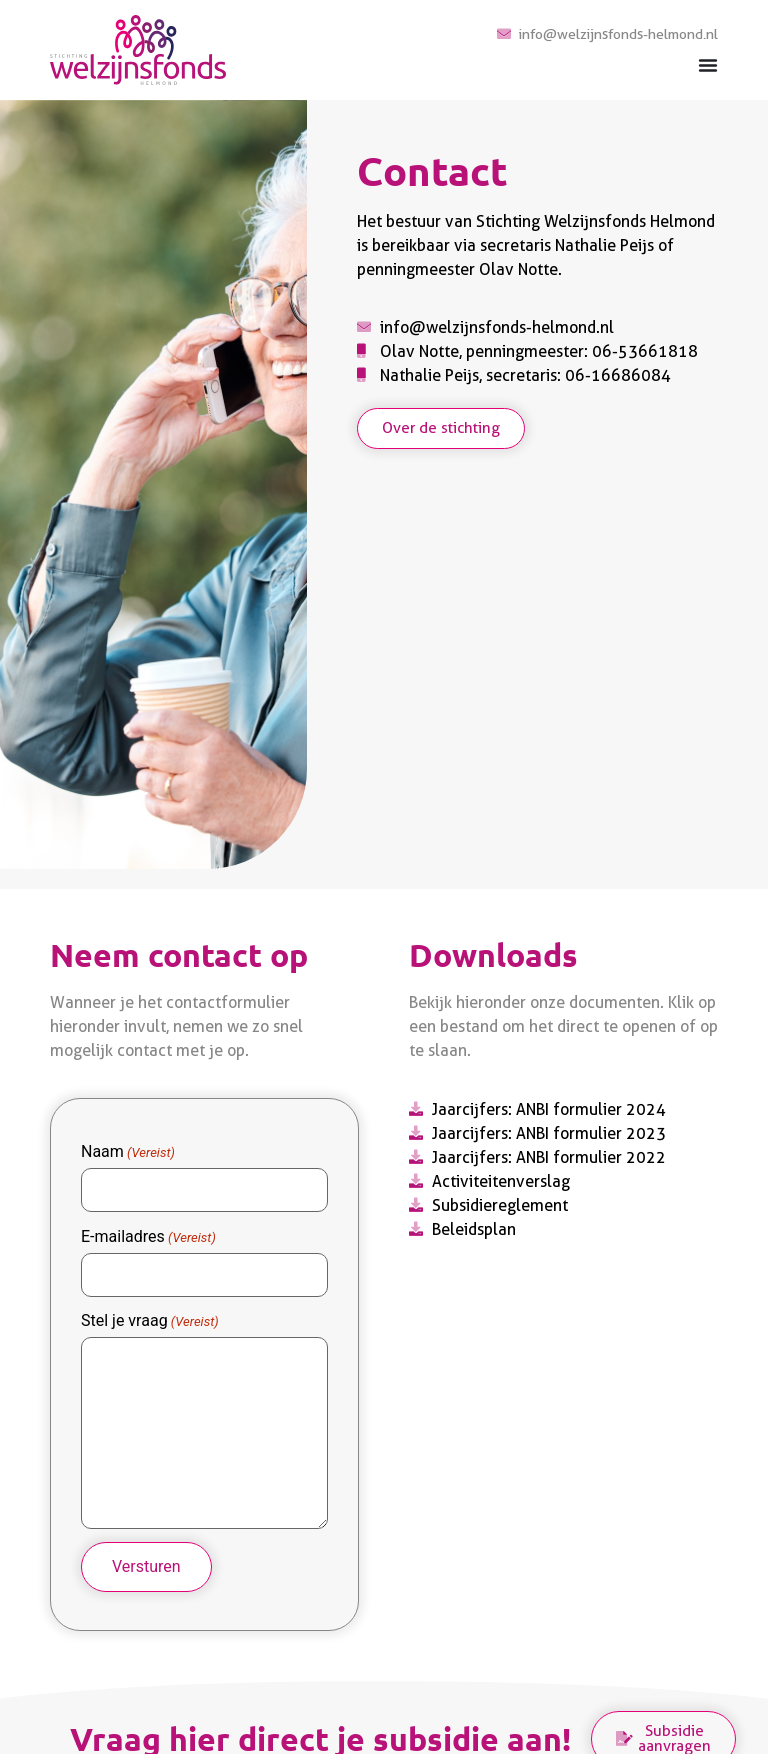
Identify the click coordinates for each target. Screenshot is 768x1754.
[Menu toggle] (708, 65)
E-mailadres (148, 1233)
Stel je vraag (150, 1314)
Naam (128, 1152)
